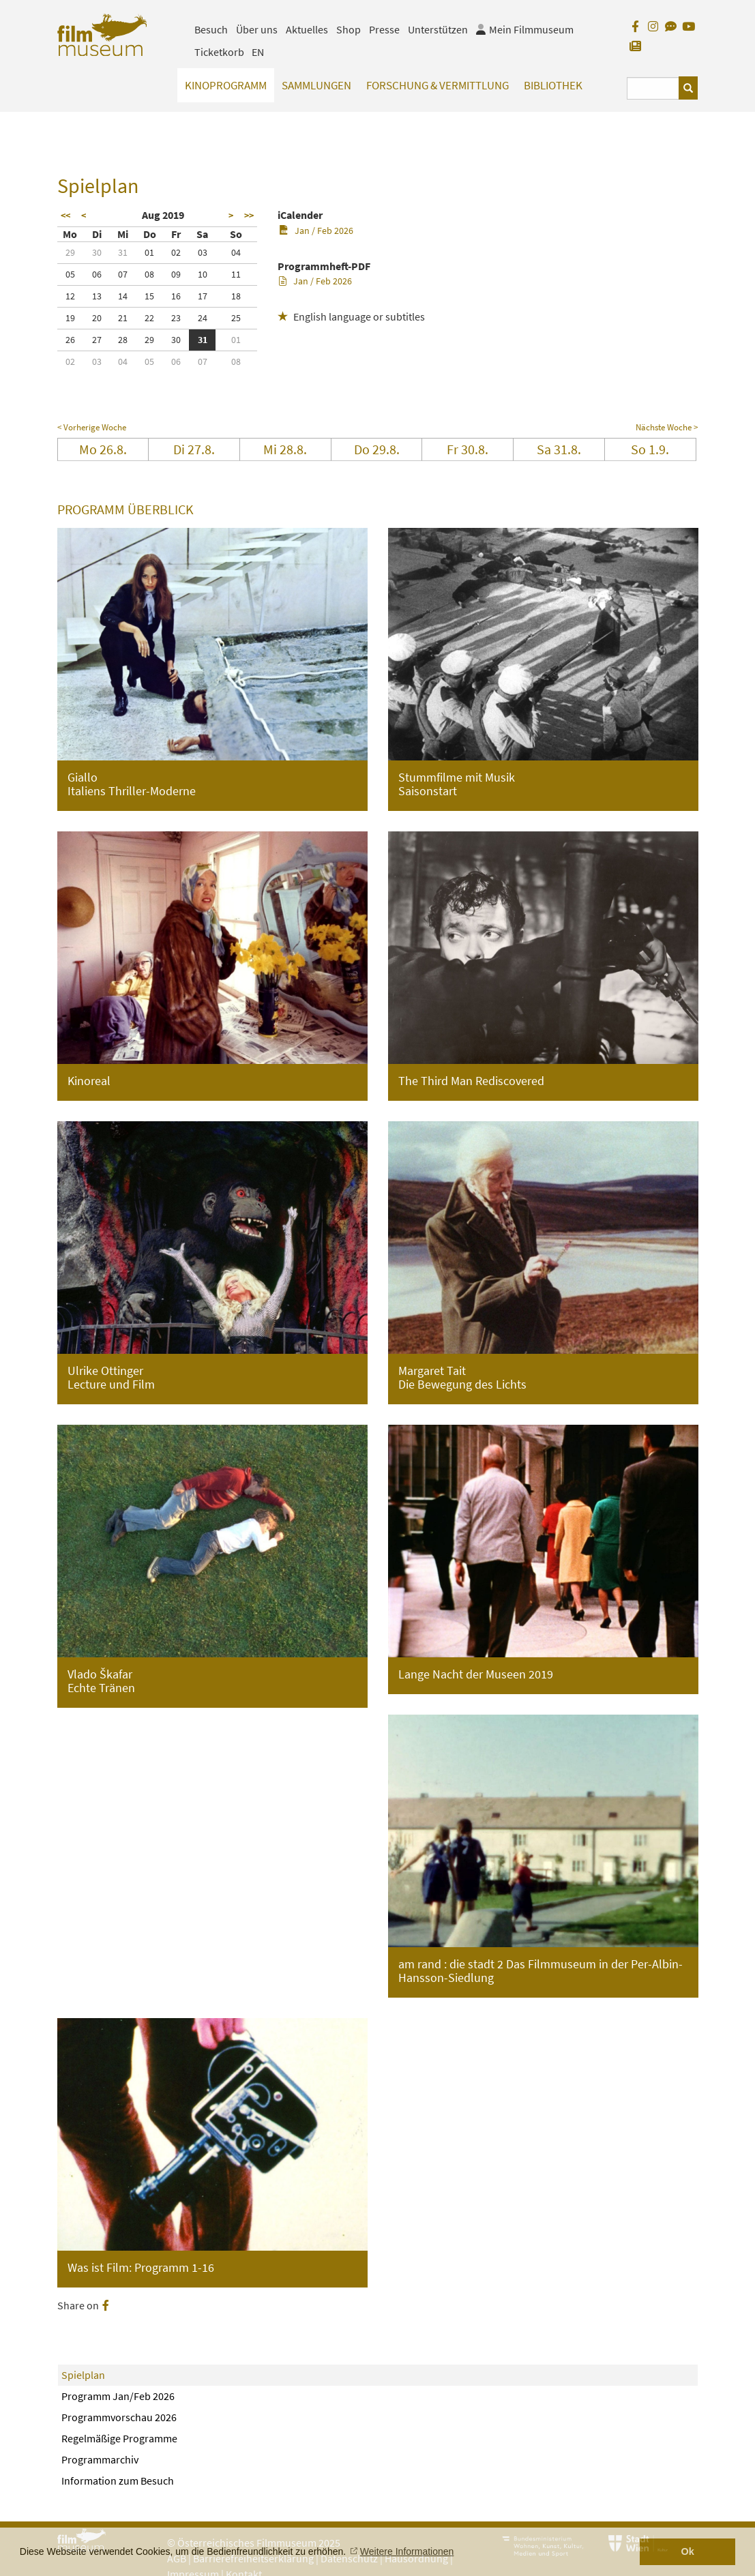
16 (176, 296)
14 (123, 296)
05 (70, 274)
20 (97, 318)
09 (176, 274)
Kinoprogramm (226, 85)
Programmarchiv (99, 2459)
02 (176, 252)
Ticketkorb (219, 52)
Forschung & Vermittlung (437, 85)
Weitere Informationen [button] (407, 2551)
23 (176, 318)
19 (70, 318)
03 (202, 252)
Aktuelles (307, 29)
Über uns (257, 29)
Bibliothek (553, 85)
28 (123, 340)
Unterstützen (438, 29)
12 (70, 296)
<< (65, 215)
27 (97, 340)
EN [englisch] (258, 52)
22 (149, 318)
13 (97, 296)
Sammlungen (316, 85)
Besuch (211, 29)
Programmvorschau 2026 (119, 2417)
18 (236, 296)
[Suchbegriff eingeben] (653, 88)
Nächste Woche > (667, 427)
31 (123, 252)
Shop (348, 29)
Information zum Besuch (117, 2480)
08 (149, 274)
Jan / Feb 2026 (316, 230)
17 (202, 296)
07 (123, 274)
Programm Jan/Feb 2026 (118, 2396)
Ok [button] (687, 2551)
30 (97, 252)
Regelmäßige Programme (119, 2438)
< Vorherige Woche (91, 427)
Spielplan (83, 2375)
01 (149, 252)
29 (70, 252)
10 (202, 274)
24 (202, 318)
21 (123, 318)
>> (249, 215)
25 (236, 318)
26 (70, 340)
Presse (384, 29)
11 (236, 274)
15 (149, 296)
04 (236, 252)
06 (97, 274)
